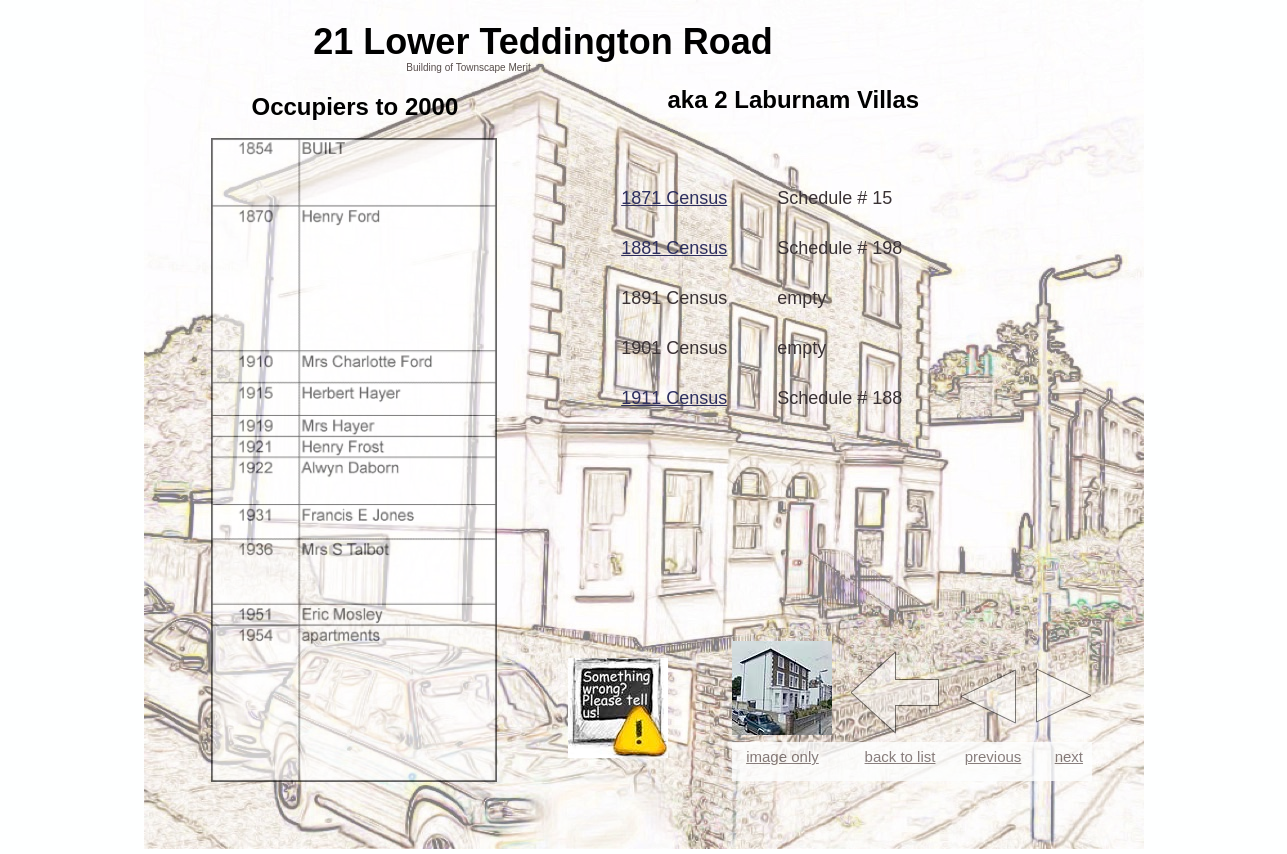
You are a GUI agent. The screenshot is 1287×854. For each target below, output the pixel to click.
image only (782, 756)
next (1069, 756)
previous (993, 756)
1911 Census (674, 398)
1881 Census (674, 248)
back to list (900, 756)
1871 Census (674, 198)
